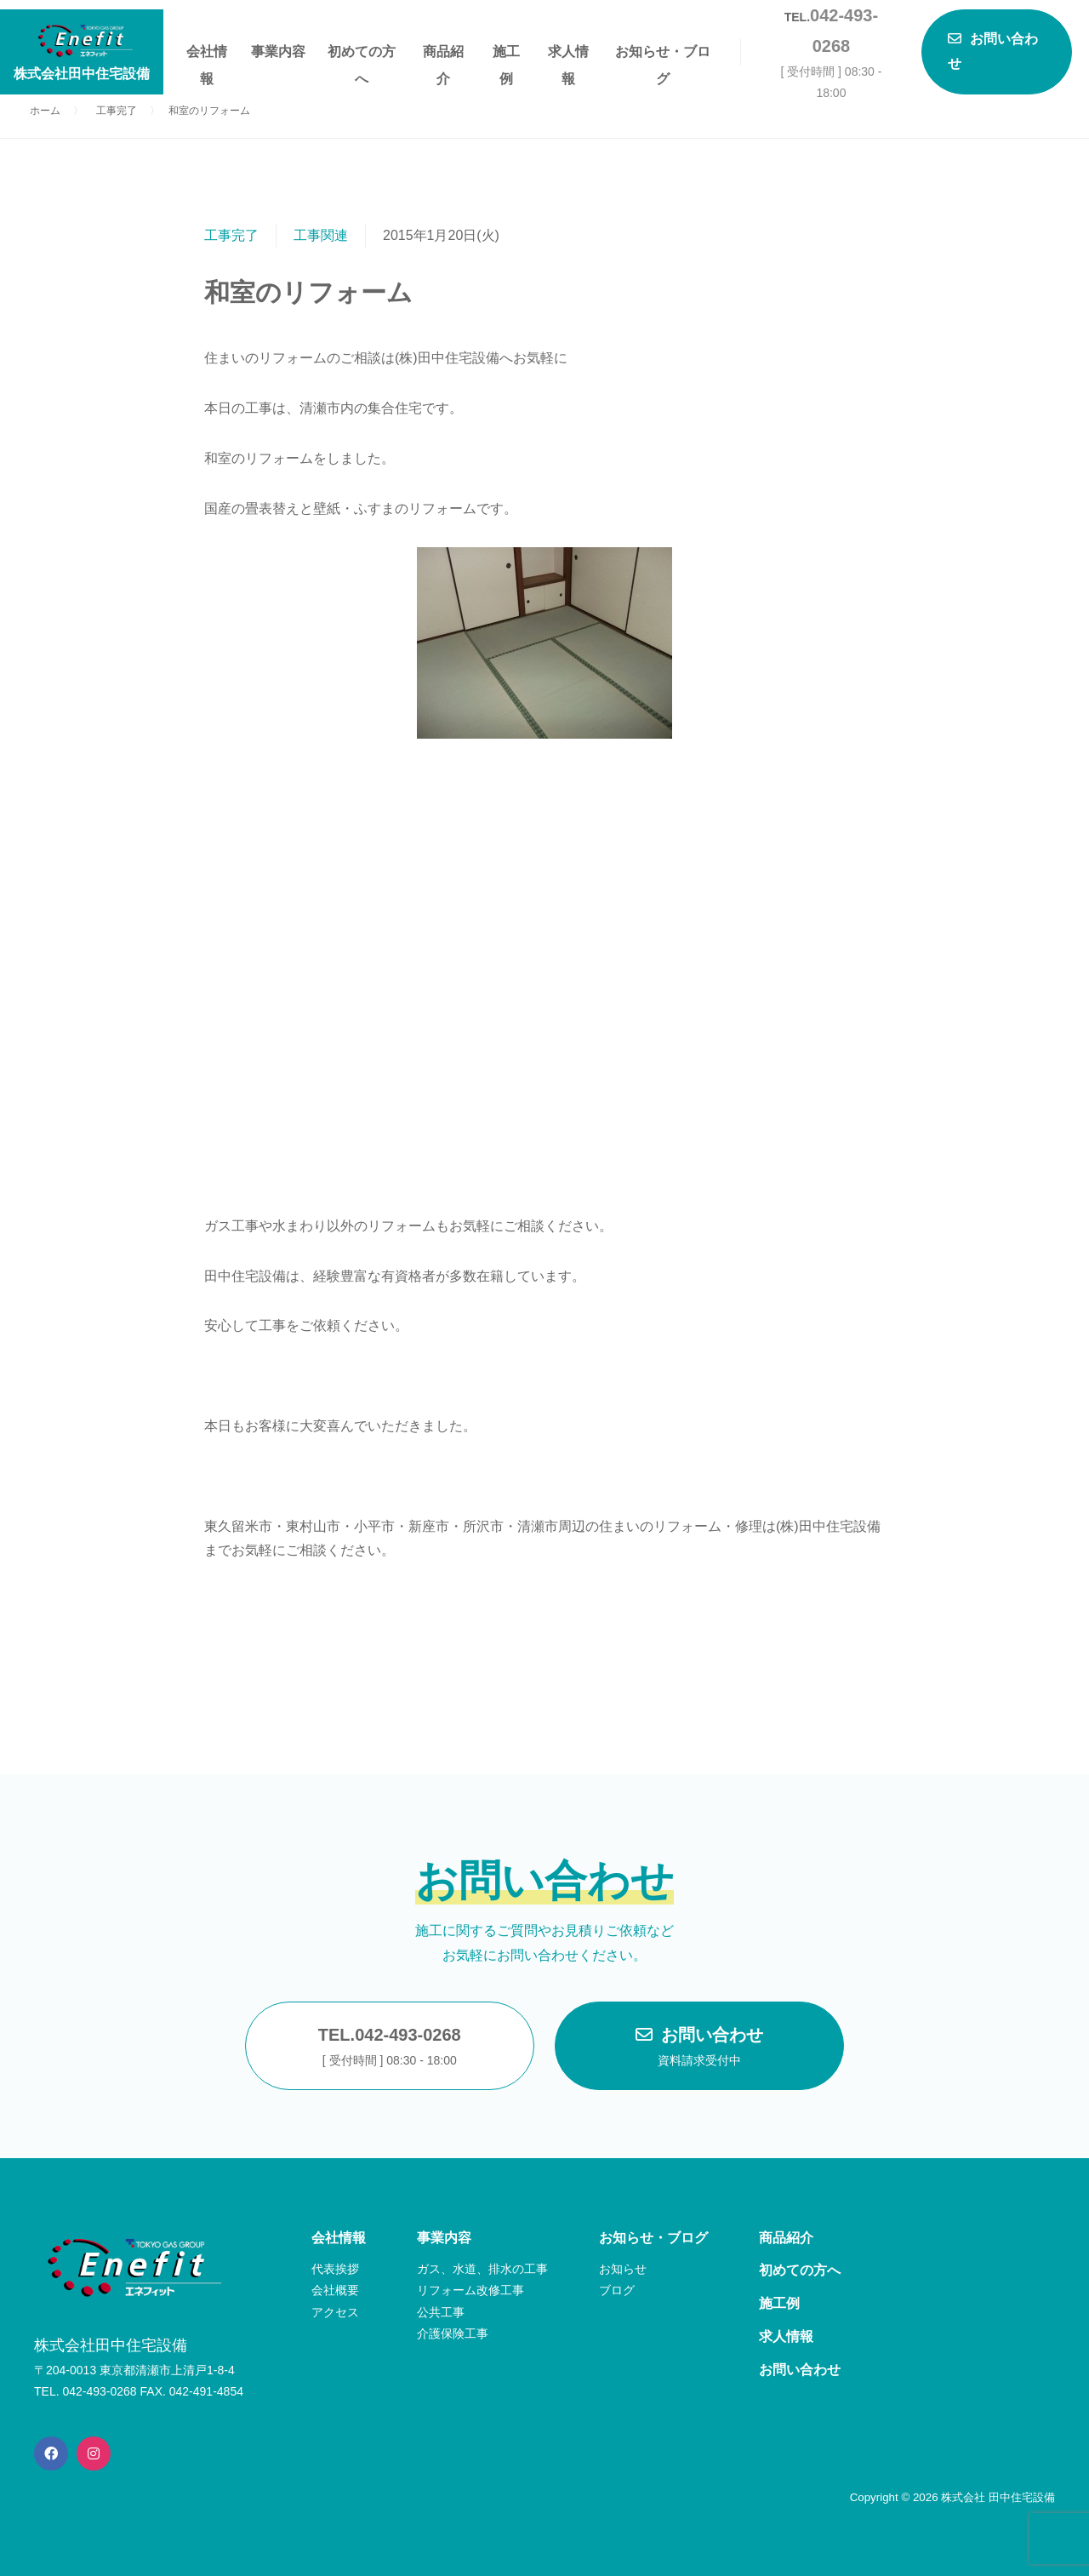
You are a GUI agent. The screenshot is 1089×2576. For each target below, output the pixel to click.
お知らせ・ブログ (662, 55)
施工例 (506, 55)
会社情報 (206, 55)
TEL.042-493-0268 (389, 2048)
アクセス (335, 2312)
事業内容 (278, 51)
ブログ (617, 2290)
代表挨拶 (335, 2269)
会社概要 (335, 2290)
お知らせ (623, 2269)
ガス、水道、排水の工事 (482, 2269)
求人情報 (568, 55)
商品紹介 (443, 55)
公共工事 (441, 2312)
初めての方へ (362, 55)
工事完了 (231, 235)
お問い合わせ (699, 2048)
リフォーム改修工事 (470, 2290)
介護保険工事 (452, 2333)
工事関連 (321, 235)
